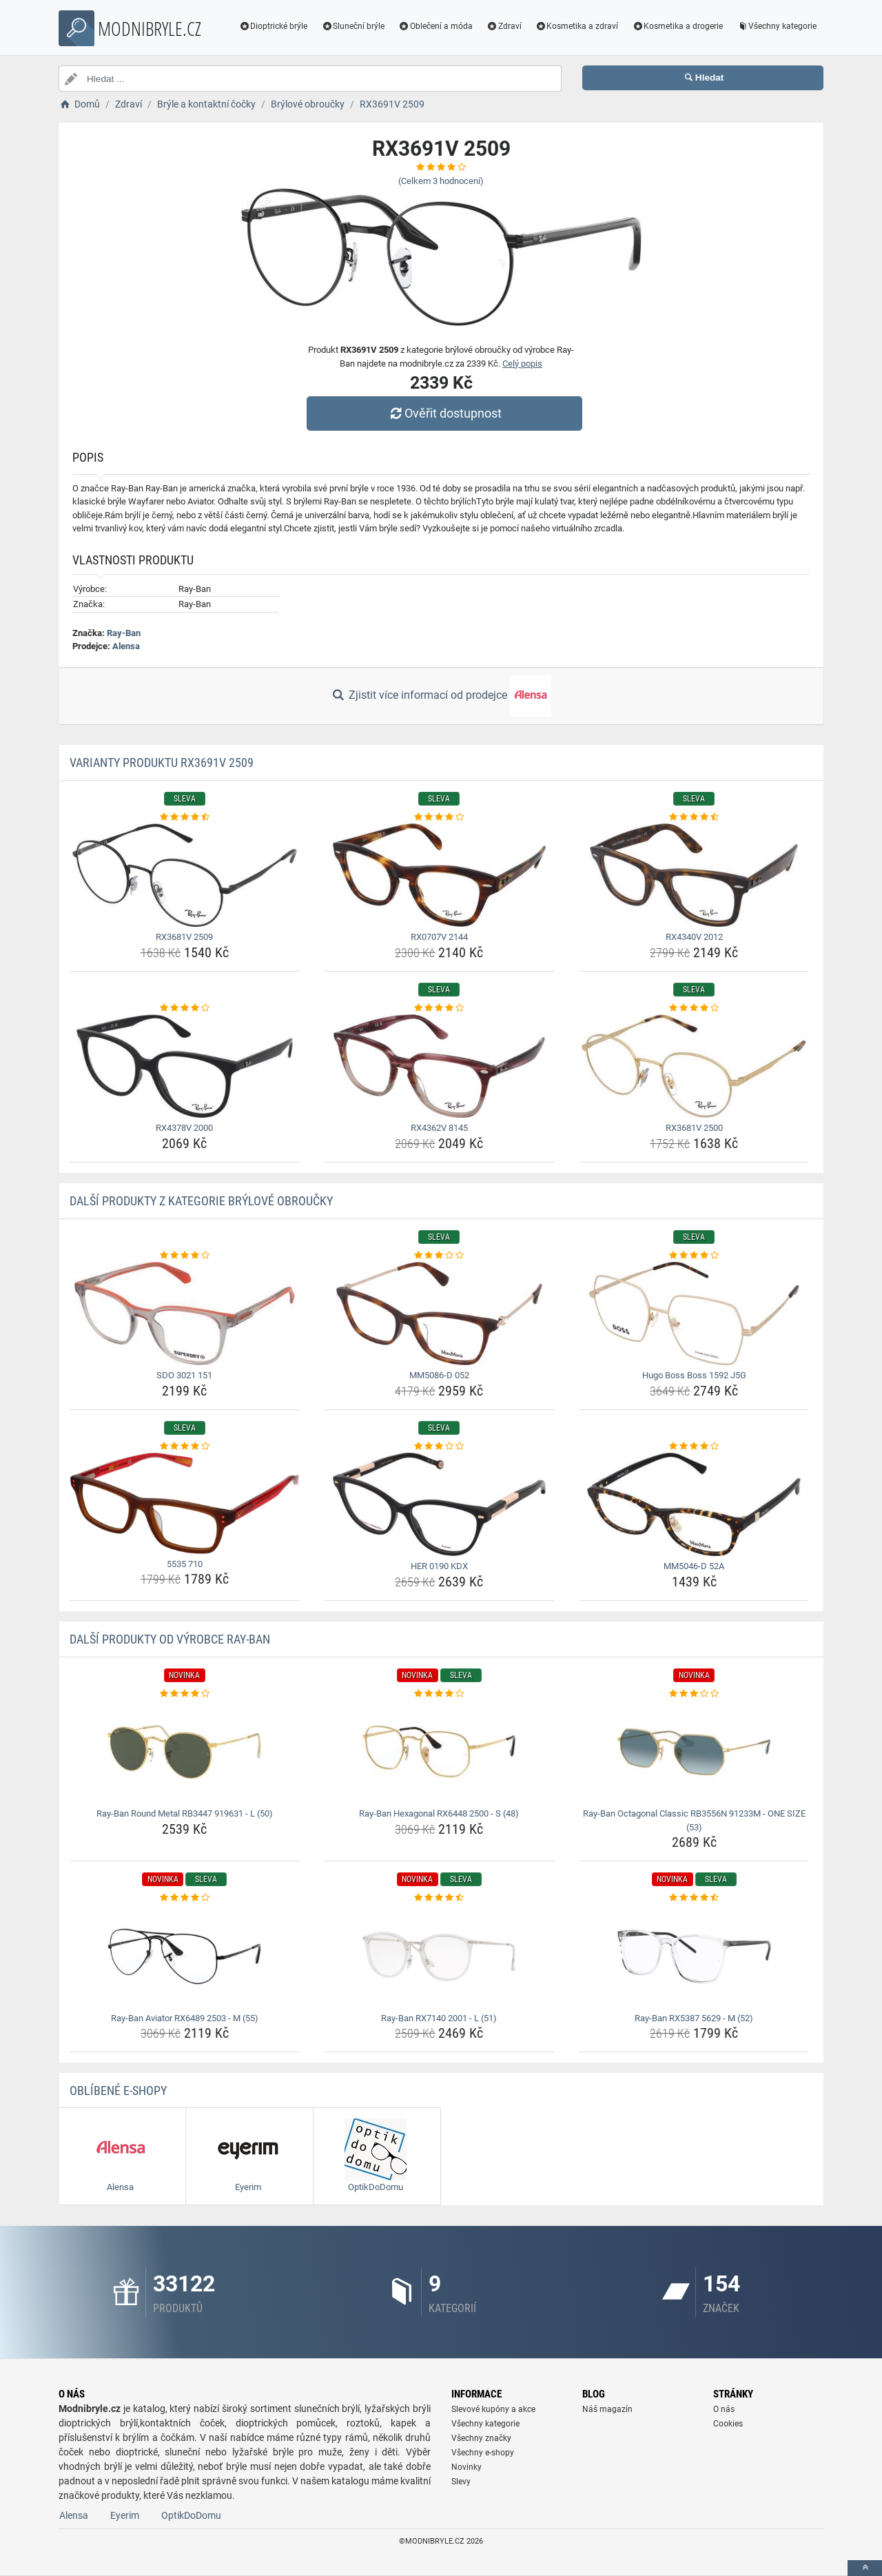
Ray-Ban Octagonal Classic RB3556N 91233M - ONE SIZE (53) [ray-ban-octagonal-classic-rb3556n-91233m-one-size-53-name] (694, 1820)
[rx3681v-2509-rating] (185, 817)
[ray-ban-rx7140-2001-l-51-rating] (439, 1898)
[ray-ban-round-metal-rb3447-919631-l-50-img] (185, 1751)
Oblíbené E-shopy (118, 2090)
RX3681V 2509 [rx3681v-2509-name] (184, 937)
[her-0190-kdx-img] (439, 1504)
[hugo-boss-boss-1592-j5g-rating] (694, 1256)
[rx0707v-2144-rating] (439, 817)
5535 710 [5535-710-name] (185, 1564)
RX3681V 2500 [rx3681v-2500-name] (694, 1128)
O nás (724, 2409)
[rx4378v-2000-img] (185, 1066)
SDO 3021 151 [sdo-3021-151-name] (184, 1375)
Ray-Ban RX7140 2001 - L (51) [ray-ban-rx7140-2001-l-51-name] (439, 2018)
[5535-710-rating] (185, 1446)
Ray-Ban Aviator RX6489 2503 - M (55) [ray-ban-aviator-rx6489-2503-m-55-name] (184, 2018)
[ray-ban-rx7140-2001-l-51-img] (439, 1956)
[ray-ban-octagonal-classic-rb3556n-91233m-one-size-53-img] (694, 1751)
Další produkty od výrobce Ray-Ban (170, 1639)
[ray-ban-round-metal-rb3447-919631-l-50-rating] (185, 1694)
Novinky (466, 2467)
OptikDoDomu (191, 2515)
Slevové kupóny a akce (493, 2409)
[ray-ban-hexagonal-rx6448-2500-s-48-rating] (439, 1694)
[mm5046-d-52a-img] (694, 1504)
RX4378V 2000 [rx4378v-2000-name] (184, 1128)
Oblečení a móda (435, 26)
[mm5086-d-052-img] (439, 1313)
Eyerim (124, 2515)
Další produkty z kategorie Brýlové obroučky (201, 1201)
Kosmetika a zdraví (577, 26)
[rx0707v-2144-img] (439, 875)
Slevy (461, 2481)
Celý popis (522, 363)
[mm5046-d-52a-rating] (694, 1446)
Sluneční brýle (352, 26)
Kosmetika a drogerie (677, 26)
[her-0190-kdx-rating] (439, 1446)
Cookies (728, 2424)
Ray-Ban (124, 633)
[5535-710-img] (185, 1503)
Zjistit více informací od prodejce (441, 696)
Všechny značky (481, 2438)
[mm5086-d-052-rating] (439, 1256)
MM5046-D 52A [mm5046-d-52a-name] (694, 1566)
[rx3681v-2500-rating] (694, 1008)
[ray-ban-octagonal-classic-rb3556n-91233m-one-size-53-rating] (694, 1694)
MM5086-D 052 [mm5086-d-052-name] (439, 1375)
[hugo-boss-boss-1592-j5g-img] (694, 1313)
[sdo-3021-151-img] (185, 1313)
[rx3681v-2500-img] (694, 1066)
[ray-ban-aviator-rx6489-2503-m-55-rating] (185, 1898)
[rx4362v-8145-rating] (439, 1008)
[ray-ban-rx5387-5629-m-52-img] (694, 1956)
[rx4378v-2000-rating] (185, 1008)
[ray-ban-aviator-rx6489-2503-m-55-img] (185, 1956)
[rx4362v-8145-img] (439, 1066)
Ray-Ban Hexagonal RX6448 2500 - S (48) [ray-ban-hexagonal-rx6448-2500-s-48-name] (439, 1813)
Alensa (126, 646)
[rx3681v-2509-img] (185, 875)
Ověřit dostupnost (444, 413)
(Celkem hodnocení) (441, 181)
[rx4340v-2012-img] (694, 875)
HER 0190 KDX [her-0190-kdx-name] (439, 1566)
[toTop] (865, 2568)
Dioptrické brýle (273, 26)
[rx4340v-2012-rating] (694, 817)
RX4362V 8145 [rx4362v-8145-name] (439, 1128)
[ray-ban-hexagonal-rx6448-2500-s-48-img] (439, 1751)
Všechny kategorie (777, 26)
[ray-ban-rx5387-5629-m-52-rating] (694, 1898)
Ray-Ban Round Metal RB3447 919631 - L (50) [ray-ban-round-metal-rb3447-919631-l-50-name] (184, 1813)
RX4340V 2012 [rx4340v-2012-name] (694, 937)
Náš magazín (607, 2409)
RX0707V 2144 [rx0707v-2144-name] (439, 937)
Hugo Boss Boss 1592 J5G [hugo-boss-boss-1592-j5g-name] (694, 1375)
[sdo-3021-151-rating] (185, 1256)
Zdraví (504, 26)
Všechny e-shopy (482, 2452)
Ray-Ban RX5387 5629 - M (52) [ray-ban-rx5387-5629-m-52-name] (694, 2018)
